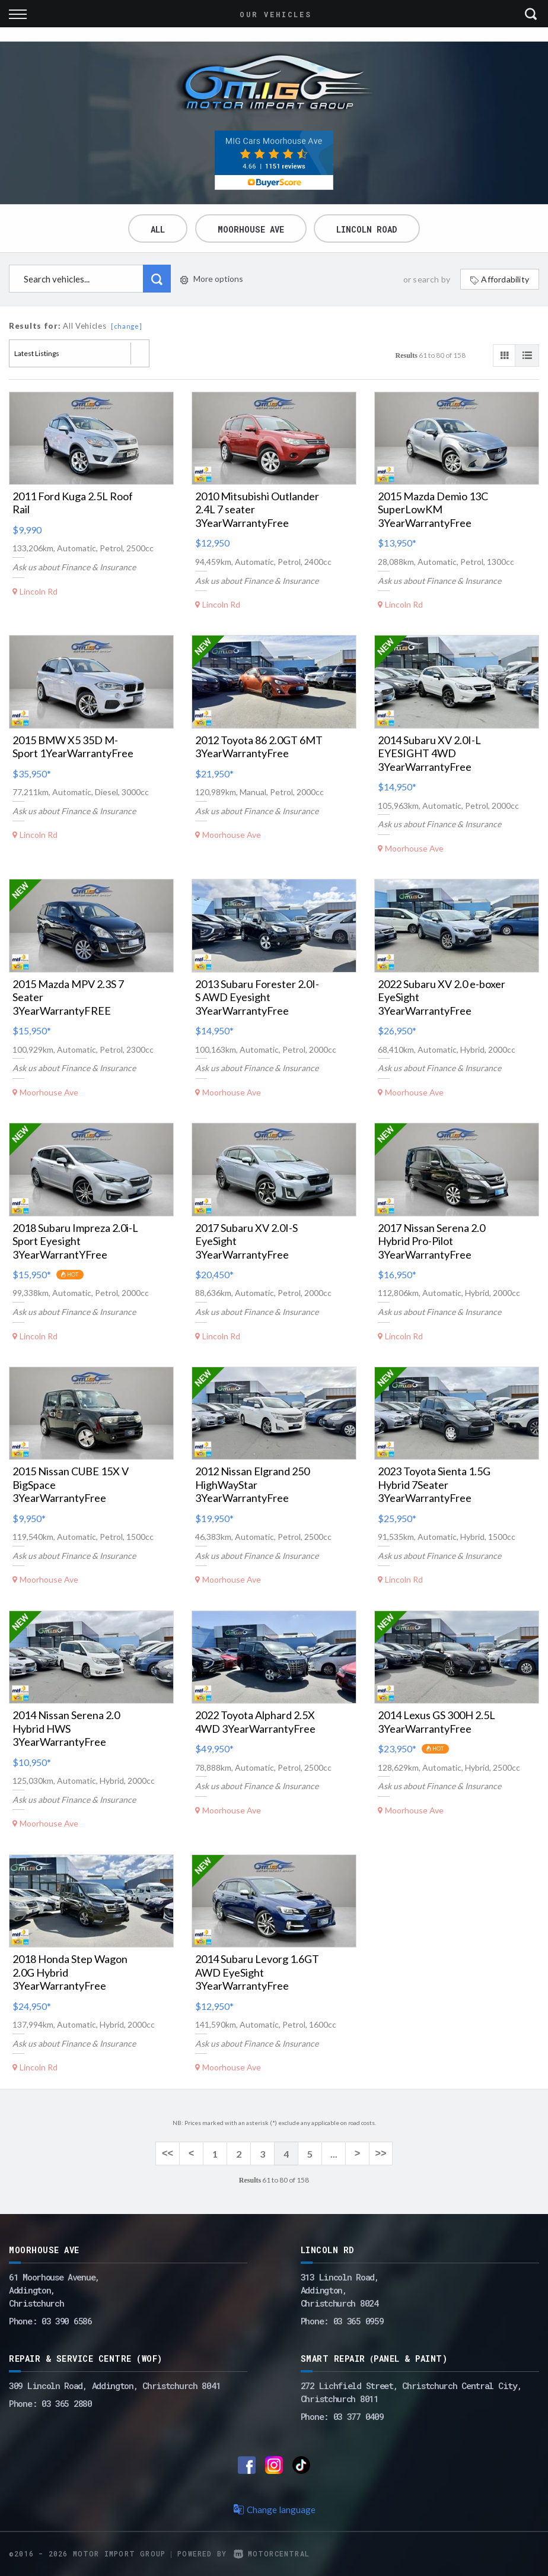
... (333, 2153)
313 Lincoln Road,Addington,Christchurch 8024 (340, 2290)
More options (211, 279)
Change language (274, 2509)
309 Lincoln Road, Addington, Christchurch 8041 (114, 2385)
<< (167, 2154)
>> (380, 2154)
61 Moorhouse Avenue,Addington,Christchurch (54, 2290)
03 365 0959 (358, 2321)
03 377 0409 (358, 2416)
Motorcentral (272, 2553)
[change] (126, 326)
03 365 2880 (67, 2403)
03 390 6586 (67, 2321)
